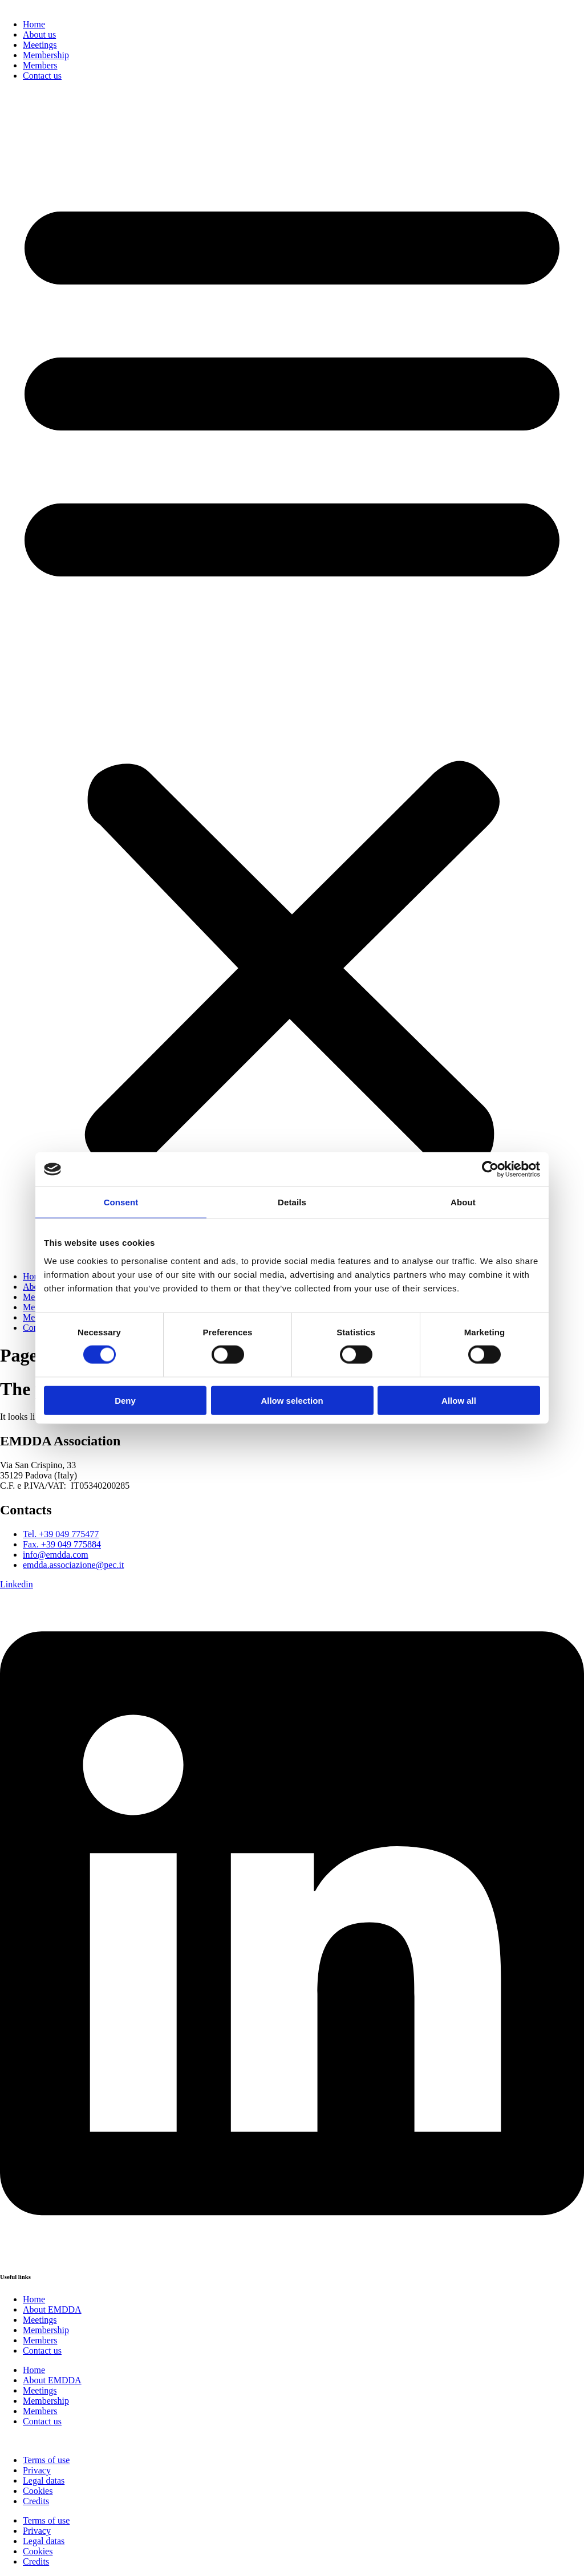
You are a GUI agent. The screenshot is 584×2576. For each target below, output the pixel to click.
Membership (46, 55)
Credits (36, 2501)
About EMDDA (52, 2309)
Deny (125, 1400)
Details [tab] (292, 1202)
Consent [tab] (121, 1202)
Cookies (37, 2491)
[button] (292, 676)
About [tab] (463, 1202)
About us (39, 34)
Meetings (40, 45)
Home (34, 24)
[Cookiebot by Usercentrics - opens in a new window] (490, 1169)
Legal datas (43, 2480)
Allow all (458, 1400)
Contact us (42, 75)
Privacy (37, 2470)
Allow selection (292, 1400)
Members (40, 65)
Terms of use (46, 2460)
